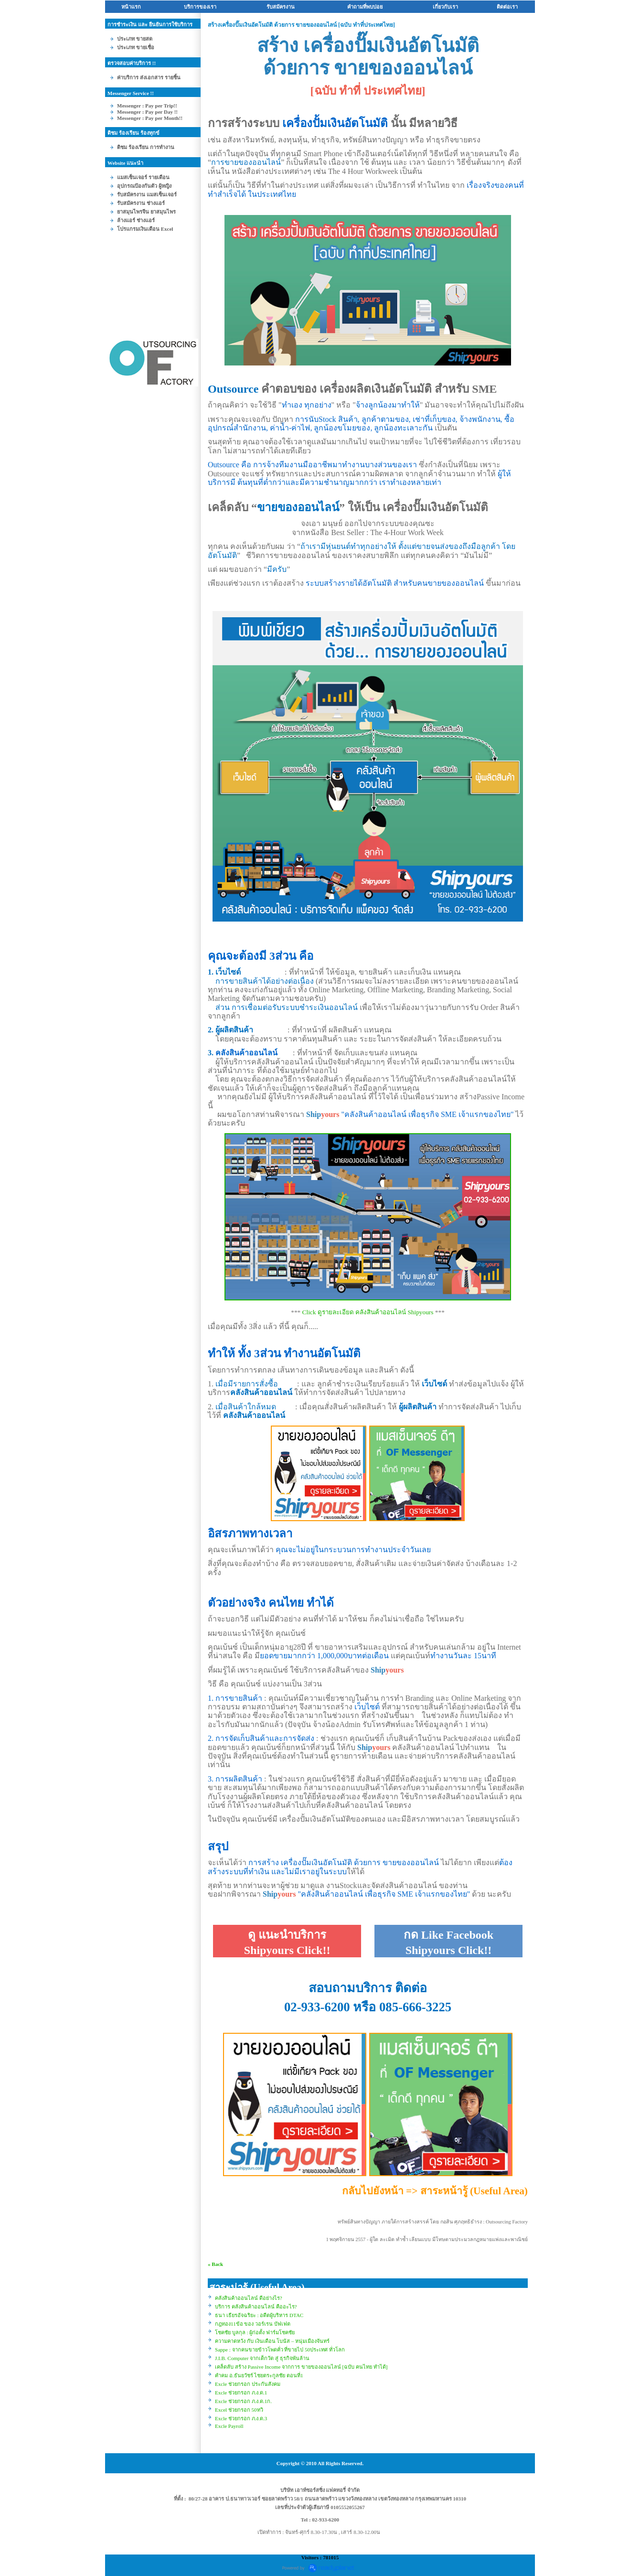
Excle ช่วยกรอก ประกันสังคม (247, 2384)
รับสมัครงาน (281, 7)
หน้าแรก (131, 7)
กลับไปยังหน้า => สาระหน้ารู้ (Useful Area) (435, 2191)
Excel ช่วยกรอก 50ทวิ (239, 2410)
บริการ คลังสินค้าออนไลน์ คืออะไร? (256, 2306)
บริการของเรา (200, 7)
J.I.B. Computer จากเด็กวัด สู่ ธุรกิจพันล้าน (262, 2358)
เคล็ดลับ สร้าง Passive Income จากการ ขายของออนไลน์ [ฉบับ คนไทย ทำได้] (301, 2367)
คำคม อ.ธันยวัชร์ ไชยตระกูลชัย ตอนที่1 (259, 2375)
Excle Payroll (229, 2426)
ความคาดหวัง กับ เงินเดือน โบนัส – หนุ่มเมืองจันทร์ (272, 2341)
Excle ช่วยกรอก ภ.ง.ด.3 (241, 2418)
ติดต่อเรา (507, 7)
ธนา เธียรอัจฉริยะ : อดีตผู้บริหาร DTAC (259, 2315)
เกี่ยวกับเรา (445, 7)
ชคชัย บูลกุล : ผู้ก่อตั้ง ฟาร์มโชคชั (255, 2332)
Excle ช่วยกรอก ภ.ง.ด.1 (241, 2392)
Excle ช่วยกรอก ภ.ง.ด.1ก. (243, 2401)
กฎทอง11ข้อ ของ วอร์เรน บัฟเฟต (252, 2324)
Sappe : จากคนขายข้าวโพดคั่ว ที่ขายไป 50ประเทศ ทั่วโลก (280, 2349)
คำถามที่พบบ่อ (365, 7)
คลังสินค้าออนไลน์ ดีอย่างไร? (248, 2298)
